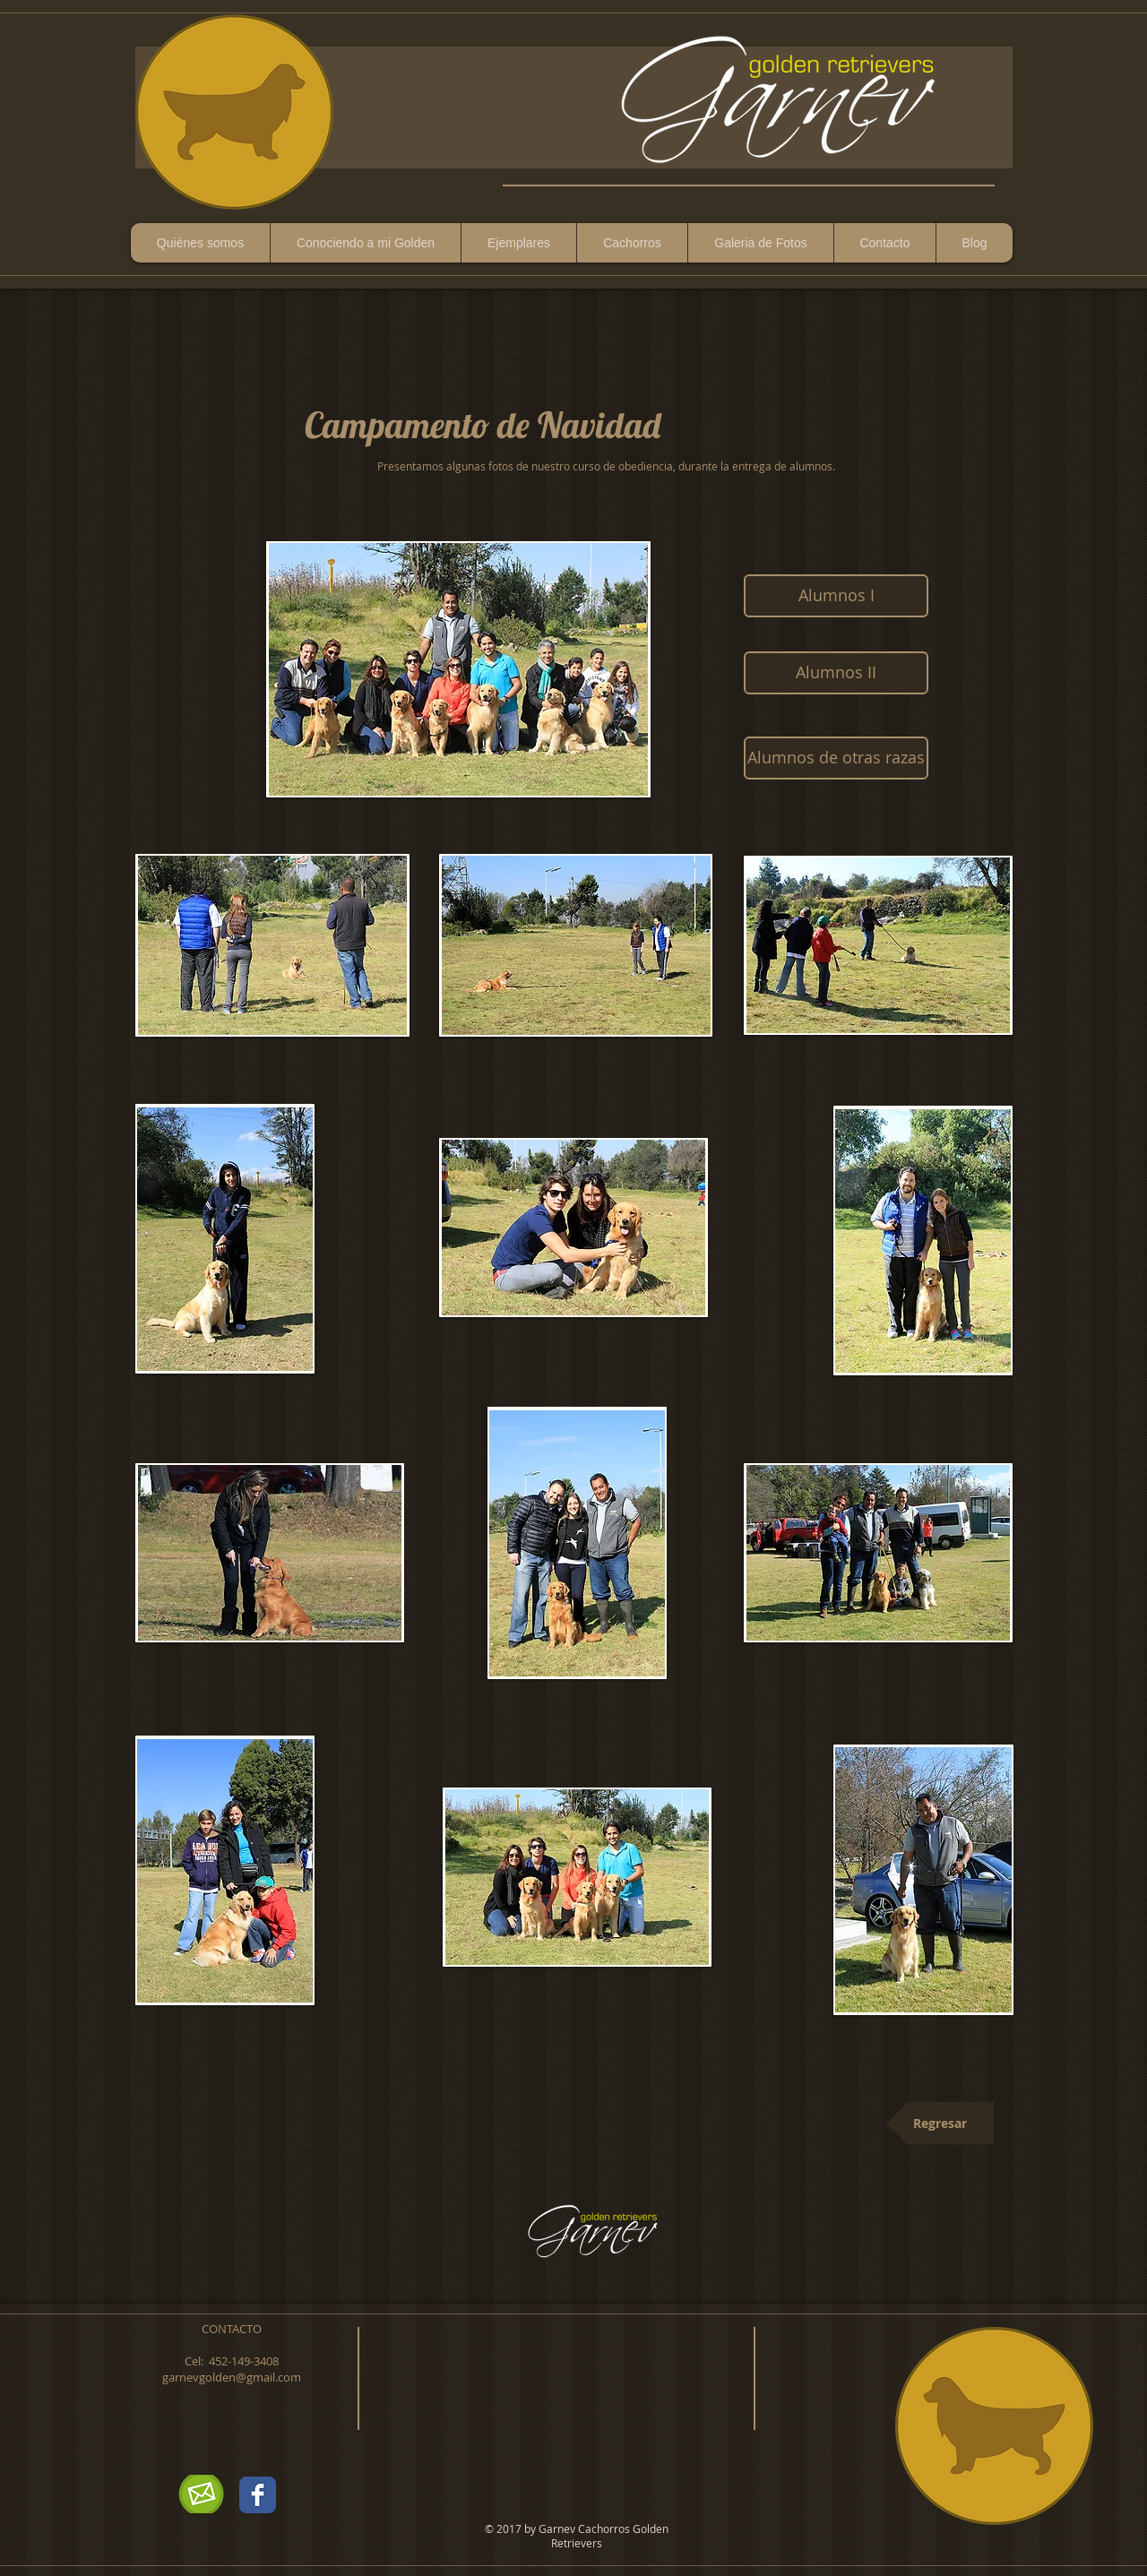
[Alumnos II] (836, 672)
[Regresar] (940, 2123)
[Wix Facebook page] (257, 2495)
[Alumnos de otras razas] (836, 758)
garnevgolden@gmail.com (231, 2377)
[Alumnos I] (836, 595)
